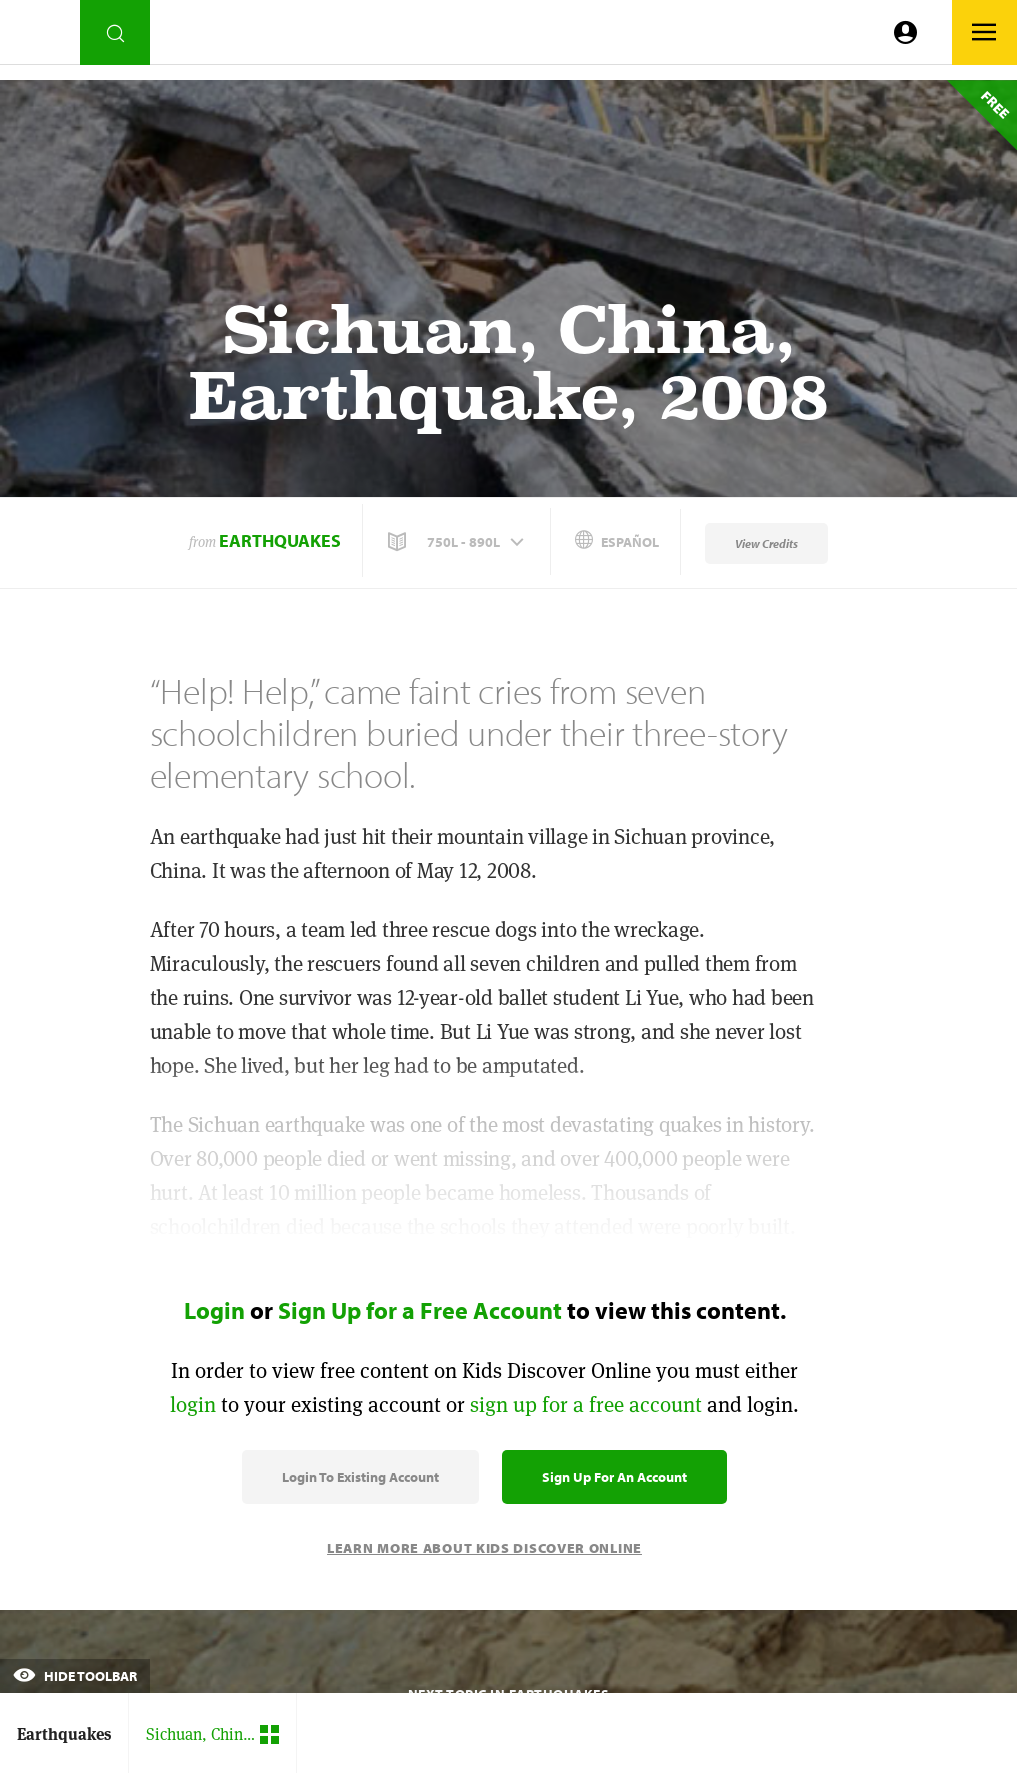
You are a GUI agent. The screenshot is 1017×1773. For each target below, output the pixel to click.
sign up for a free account (586, 1404)
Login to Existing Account (360, 1477)
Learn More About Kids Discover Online (484, 1548)
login (193, 1404)
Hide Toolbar (75, 1676)
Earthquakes (280, 540)
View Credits (766, 543)
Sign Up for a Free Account (420, 1310)
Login (214, 1310)
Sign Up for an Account (614, 1477)
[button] (458, 542)
